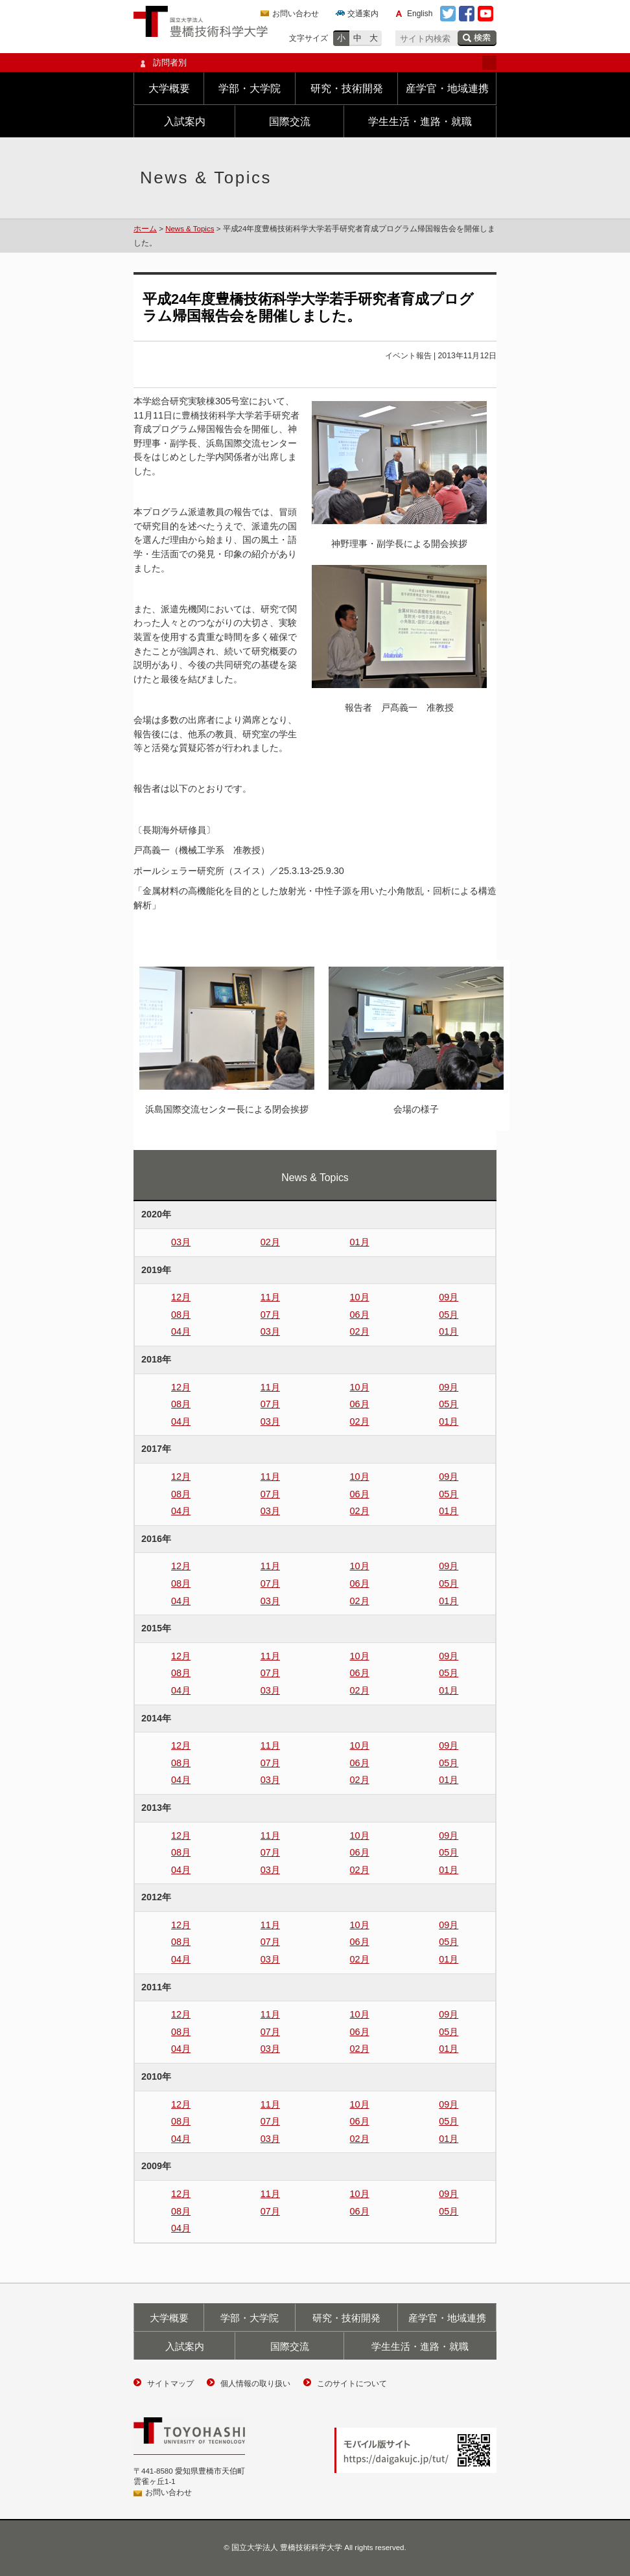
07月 (270, 1314)
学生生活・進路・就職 (420, 121)
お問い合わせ (295, 13)
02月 (270, 1242)
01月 (359, 1242)
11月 (270, 1297)
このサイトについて (352, 2383)
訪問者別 (315, 63)
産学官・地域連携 (447, 88)
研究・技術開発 (346, 88)
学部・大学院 (249, 88)
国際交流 (289, 121)
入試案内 (184, 121)
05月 (448, 1314)
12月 (181, 1297)
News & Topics (189, 229)
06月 (359, 1314)
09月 (448, 1297)
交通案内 (363, 13)
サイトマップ (170, 2383)
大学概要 (169, 88)
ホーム (145, 229)
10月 (359, 1297)
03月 (181, 1242)
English (419, 13)
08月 (181, 1314)
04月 (181, 1331)
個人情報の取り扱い (255, 2383)
